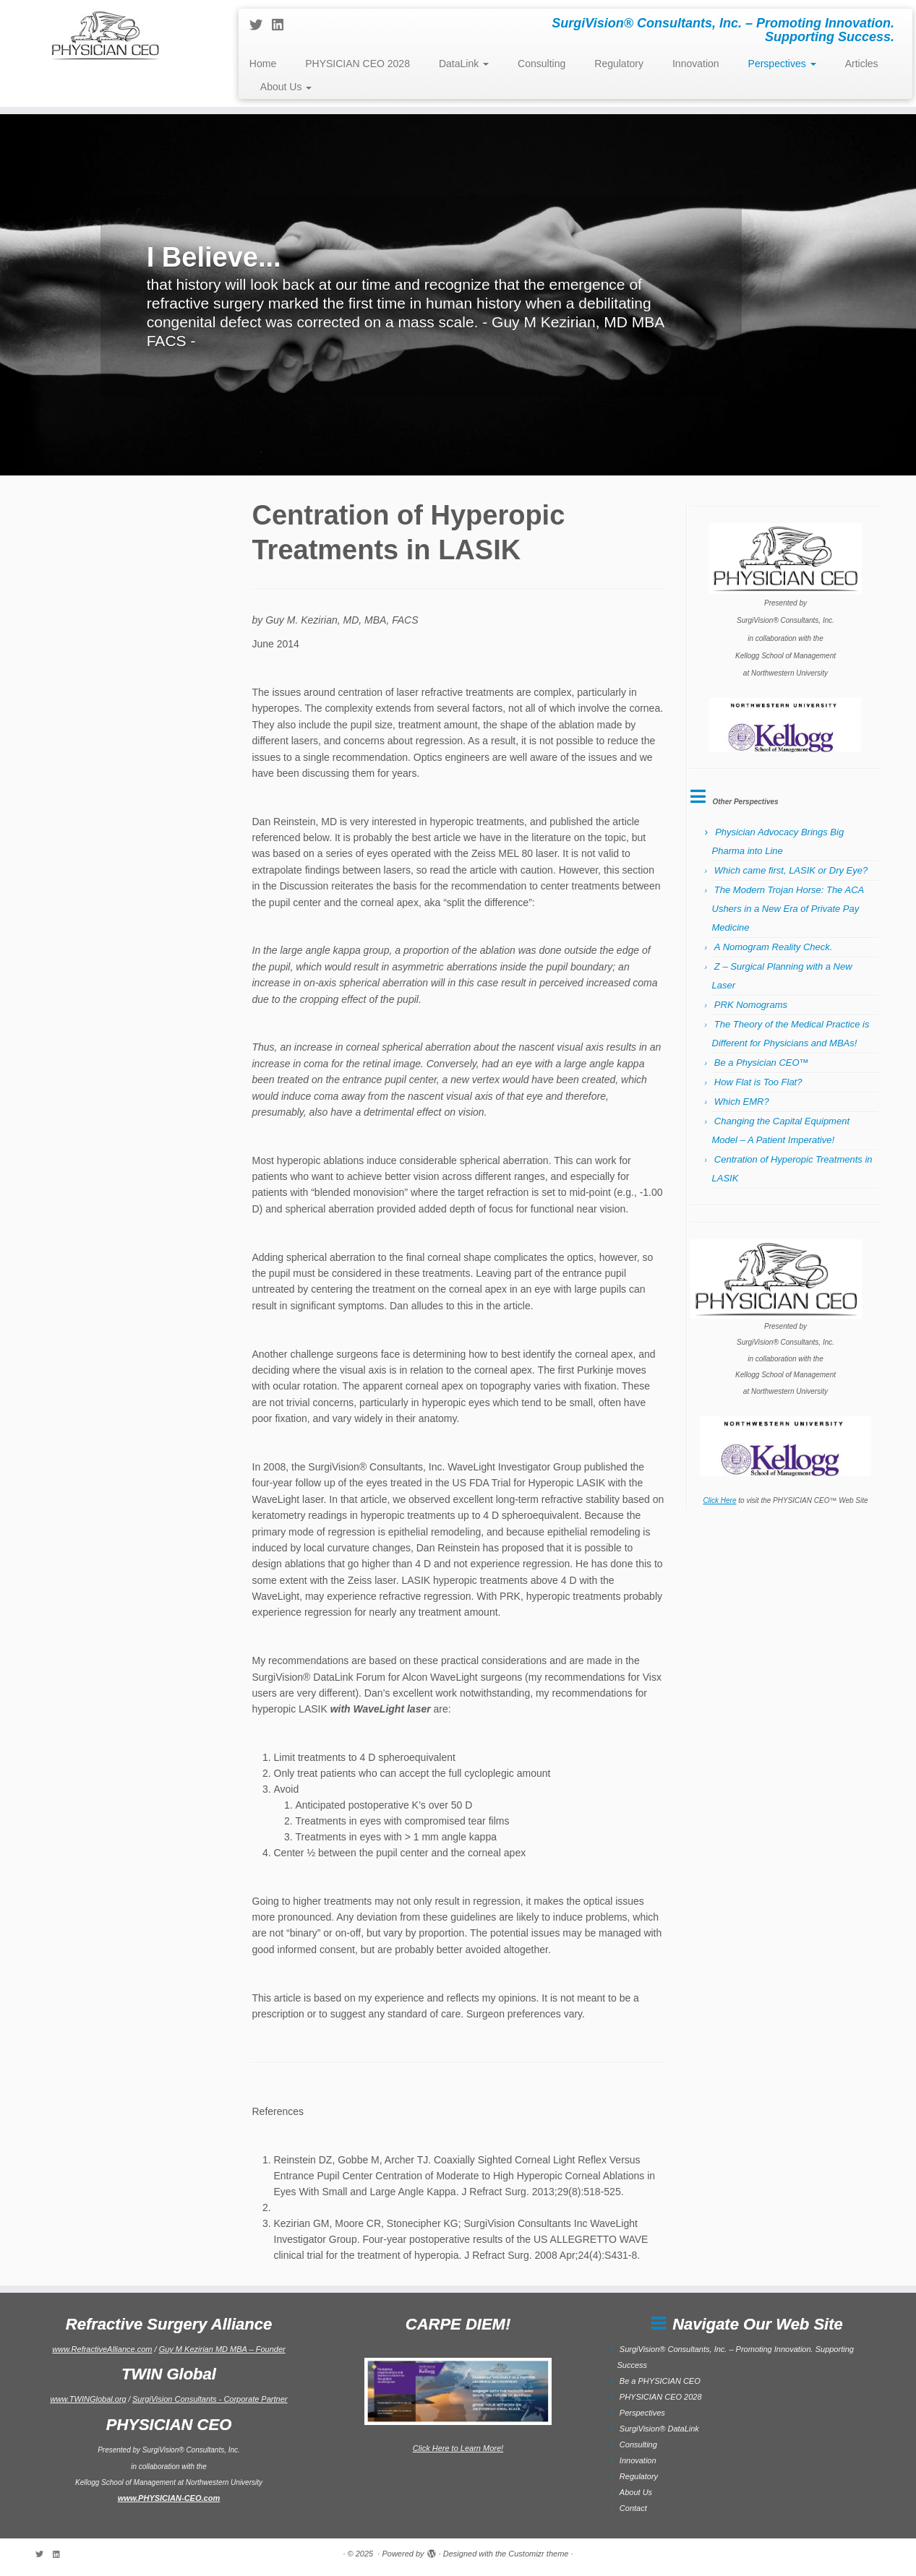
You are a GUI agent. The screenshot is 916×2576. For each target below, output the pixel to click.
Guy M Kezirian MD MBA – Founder (222, 2349)
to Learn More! (477, 2448)
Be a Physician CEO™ (761, 1062)
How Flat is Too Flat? (758, 1082)
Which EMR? (741, 1101)
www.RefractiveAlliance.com (102, 2349)
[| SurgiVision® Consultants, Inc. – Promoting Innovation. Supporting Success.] (105, 34)
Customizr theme (538, 2553)
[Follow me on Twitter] (260, 25)
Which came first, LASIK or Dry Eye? (791, 870)
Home (262, 63)
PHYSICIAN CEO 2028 (357, 63)
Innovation (695, 63)
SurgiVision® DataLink (659, 2428)
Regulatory (618, 63)
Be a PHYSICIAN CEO (660, 2381)
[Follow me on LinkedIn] (282, 25)
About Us (286, 86)
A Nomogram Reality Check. (773, 947)
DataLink (464, 63)
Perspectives (782, 63)
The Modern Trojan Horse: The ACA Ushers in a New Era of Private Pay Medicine (788, 908)
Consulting (541, 63)
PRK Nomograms (750, 1004)
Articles (861, 63)
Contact (633, 2508)
